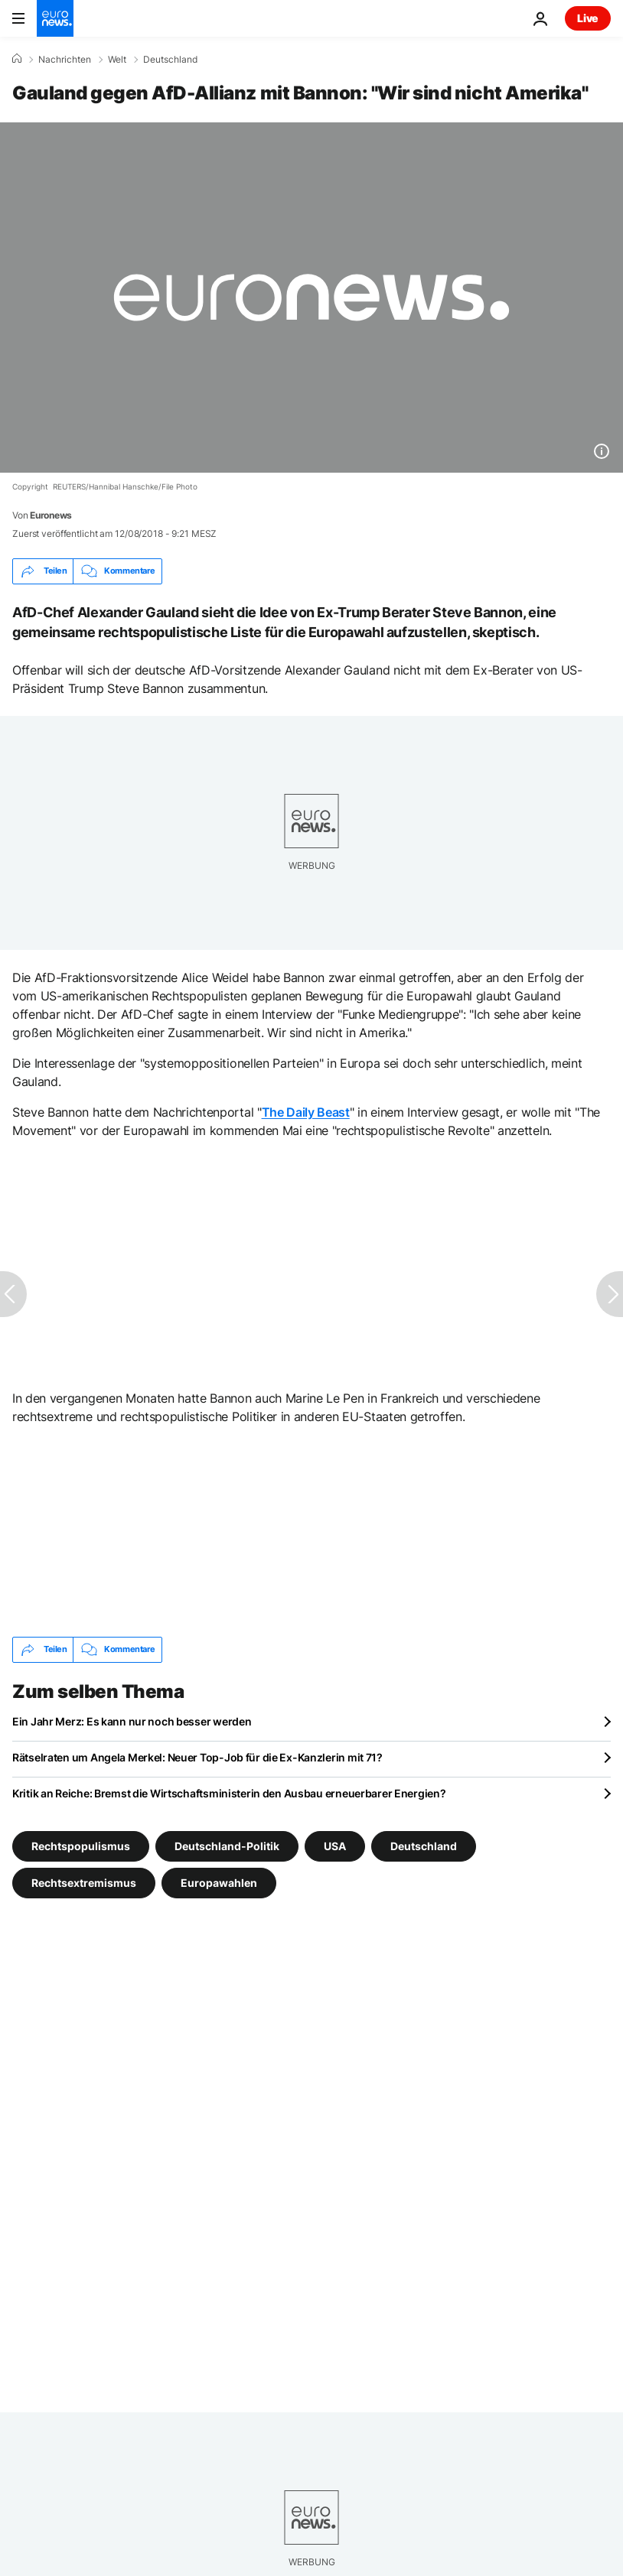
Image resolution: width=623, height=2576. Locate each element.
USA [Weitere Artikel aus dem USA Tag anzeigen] (335, 1845)
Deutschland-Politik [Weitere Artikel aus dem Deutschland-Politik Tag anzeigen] (227, 1845)
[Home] (16, 59)
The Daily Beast (306, 1112)
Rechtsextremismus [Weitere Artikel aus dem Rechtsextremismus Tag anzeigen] (83, 1881)
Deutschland (170, 59)
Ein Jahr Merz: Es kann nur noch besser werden (131, 1721)
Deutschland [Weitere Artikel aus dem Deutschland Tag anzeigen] (423, 1845)
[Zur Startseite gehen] (55, 18)
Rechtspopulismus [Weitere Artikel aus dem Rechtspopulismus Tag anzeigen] (80, 1845)
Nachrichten (64, 59)
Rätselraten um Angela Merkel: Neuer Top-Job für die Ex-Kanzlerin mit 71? (197, 1757)
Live (588, 17)
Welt (117, 59)
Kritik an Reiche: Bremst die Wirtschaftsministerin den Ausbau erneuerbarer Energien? (228, 1793)
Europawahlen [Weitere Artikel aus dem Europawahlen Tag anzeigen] (219, 1881)
